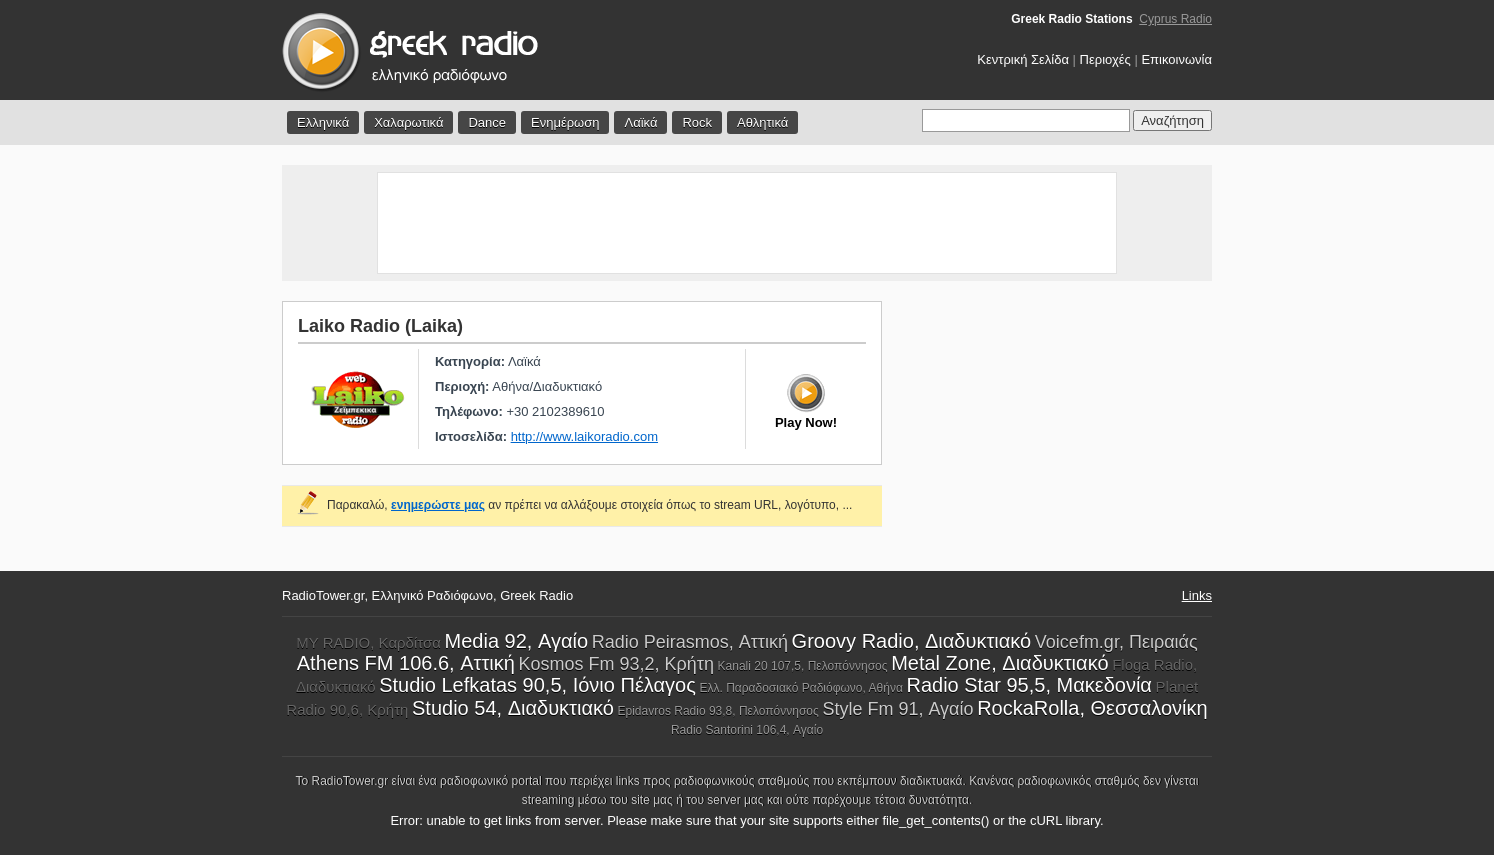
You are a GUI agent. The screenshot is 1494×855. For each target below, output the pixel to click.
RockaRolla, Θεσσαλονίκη (1092, 708)
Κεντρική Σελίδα (1023, 59)
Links (1197, 595)
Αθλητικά (762, 122)
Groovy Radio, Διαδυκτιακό (912, 641)
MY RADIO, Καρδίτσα (368, 642)
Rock (697, 122)
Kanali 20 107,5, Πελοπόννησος (803, 666)
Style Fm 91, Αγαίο (897, 709)
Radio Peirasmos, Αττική (690, 642)
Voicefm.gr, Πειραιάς (1116, 642)
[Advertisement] (747, 223)
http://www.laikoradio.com (584, 436)
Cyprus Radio (1175, 19)
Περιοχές (1105, 59)
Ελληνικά (323, 122)
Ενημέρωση (565, 122)
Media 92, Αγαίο (517, 641)
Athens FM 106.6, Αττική (406, 663)
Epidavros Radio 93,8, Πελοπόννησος (718, 711)
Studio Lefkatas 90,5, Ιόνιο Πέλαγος (537, 685)
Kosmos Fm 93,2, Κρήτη (616, 664)
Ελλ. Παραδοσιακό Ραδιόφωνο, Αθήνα (800, 688)
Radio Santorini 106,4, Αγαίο (747, 730)
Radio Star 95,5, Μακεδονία (1029, 685)
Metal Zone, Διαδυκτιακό (999, 663)
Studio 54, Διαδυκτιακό (513, 708)
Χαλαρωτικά (408, 122)
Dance (487, 122)
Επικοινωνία (1176, 59)
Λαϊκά (640, 122)
